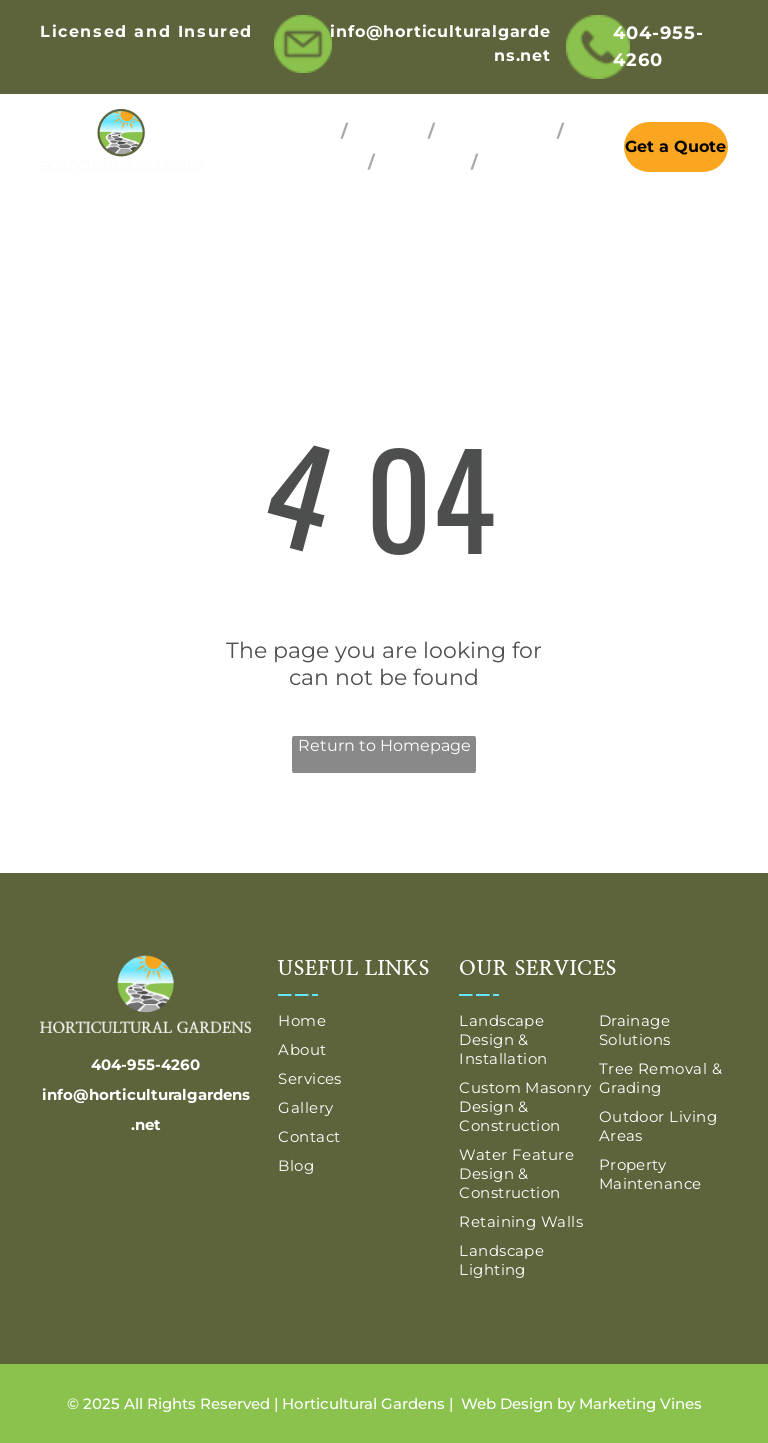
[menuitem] (305, 131)
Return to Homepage (384, 745)
